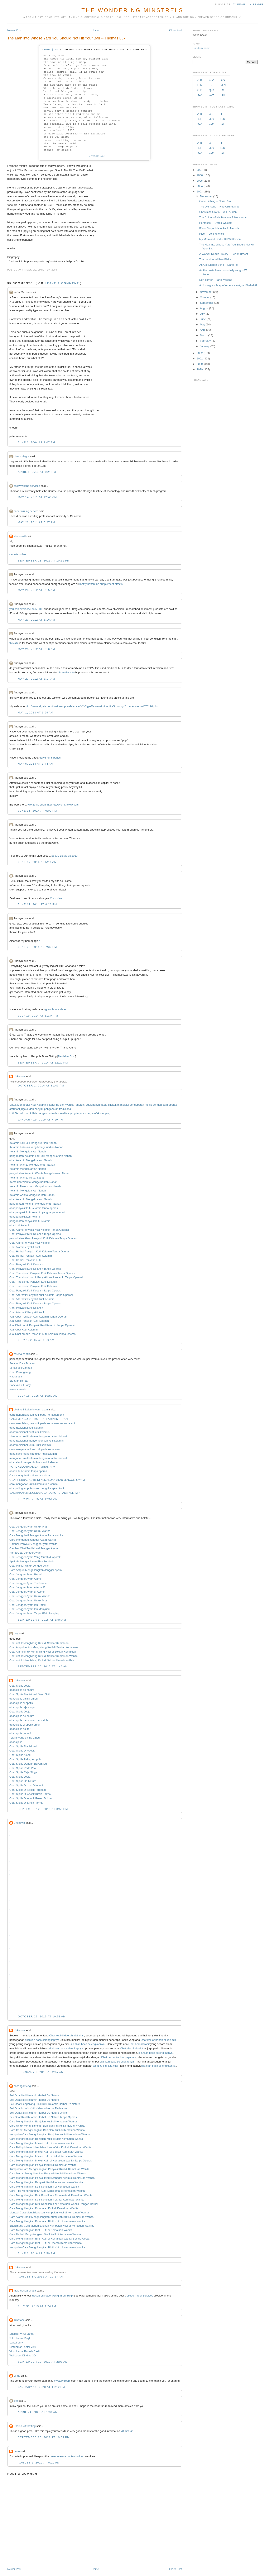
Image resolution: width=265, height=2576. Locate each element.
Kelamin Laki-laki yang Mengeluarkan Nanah (36, 1147)
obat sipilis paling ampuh (24, 1698)
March (203, 335)
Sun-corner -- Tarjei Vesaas (215, 279)
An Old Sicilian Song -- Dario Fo (218, 264)
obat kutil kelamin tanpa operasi (28, 1471)
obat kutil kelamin (19, 1225)
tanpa (90, 1113)
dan (62, 1104)
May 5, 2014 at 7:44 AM (35, 763)
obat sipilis (15, 1742)
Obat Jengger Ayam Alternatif (27, 1587)
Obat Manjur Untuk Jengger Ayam (29, 1565)
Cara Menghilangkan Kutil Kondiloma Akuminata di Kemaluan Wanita (50, 2195)
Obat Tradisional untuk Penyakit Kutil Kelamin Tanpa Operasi (46, 1277)
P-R (222, 119)
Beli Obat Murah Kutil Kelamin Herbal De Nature (38, 2108)
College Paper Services (139, 2295)
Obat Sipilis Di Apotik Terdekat (27, 1789)
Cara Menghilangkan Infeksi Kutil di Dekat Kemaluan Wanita (45, 2156)
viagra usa (15, 1376)
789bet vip (127, 2431)
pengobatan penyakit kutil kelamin (29, 1221)
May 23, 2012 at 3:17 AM (36, 678)
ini (83, 1104)
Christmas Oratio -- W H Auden (218, 212)
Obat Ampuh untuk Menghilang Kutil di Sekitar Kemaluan (43, 1647)
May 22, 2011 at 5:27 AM (36, 522)
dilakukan (114, 1104)
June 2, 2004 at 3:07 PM (36, 442)
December (206, 196)
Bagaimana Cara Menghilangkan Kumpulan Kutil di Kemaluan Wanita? (51, 2225)
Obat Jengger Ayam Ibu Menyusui (29, 1609)
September (206, 302)
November (206, 291)
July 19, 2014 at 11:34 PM (38, 1015)
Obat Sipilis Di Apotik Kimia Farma (30, 1794)
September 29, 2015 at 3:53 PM (43, 1809)
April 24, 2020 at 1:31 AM (38, 2412)
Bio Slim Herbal (18, 1380)
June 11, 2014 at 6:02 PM (37, 810)
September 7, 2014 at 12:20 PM (43, 1062)
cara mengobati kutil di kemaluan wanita (33, 1484)
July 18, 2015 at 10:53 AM (38, 1395)
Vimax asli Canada (20, 1367)
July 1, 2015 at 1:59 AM (36, 1340)
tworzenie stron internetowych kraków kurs (53, 804)
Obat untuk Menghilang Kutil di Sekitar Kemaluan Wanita (43, 1656)
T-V (200, 95)
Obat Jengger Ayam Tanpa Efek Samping (34, 1613)
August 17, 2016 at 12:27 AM (40, 2276)
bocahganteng (22, 2086)
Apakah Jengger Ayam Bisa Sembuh (31, 1561)
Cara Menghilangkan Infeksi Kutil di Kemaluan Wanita (41, 2143)
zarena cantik (22, 1354)
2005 (200, 180)
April (202, 329)
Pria (56, 1104)
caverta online (17, 554)
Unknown (19, 1076)
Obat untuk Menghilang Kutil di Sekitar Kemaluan (38, 1643)
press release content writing (67, 2456)
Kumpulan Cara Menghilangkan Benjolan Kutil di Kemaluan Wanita (49, 2134)
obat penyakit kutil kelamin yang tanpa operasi (37, 1212)
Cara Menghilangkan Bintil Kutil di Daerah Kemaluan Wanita (45, 2243)
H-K (199, 84)
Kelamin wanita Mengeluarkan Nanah (31, 1194)
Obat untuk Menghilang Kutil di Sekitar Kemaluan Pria (41, 1660)
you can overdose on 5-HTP (26, 609)
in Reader (257, 4)
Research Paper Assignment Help (52, 2295)
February (205, 340)
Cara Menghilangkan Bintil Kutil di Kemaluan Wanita (40, 2230)
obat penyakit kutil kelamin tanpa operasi (33, 1208)
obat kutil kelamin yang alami (31, 1409)
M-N (223, 84)
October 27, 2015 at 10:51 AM (42, 2016)
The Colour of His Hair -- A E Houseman (223, 217)
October (204, 297)
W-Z (211, 95)
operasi (173, 1104)
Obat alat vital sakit (131, 2048)
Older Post (175, 30)
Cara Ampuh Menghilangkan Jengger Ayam (35, 1570)
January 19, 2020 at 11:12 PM (41, 2387)
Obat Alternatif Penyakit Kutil (26, 1312)
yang (73, 1113)
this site (14, 643)
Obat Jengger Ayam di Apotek (27, 1591)
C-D (211, 79)
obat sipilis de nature (21, 1689)
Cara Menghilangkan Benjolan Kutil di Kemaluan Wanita (43, 2121)
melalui (124, 1104)
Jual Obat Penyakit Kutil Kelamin (29, 1320)
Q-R (211, 90)
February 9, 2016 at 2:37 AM (41, 2072)
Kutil (33, 1104)
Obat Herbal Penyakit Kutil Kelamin (30, 1255)
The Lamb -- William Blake (215, 259)
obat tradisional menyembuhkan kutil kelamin (36, 1440)
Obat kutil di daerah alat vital (66, 2035)
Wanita (69, 1104)
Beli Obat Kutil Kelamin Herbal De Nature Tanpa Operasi (43, 2117)
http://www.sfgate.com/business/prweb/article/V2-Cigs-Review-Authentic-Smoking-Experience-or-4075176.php (91, 706)
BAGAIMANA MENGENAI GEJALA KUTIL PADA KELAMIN (44, 1492)
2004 (200, 186)
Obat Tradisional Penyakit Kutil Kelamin (33, 1281)
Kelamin (42, 1104)
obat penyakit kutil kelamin (25, 1216)
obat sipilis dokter (19, 1728)
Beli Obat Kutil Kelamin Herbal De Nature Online (38, 2112)
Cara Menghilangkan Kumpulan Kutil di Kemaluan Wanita (43, 2208)
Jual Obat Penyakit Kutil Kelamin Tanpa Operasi (38, 1316)
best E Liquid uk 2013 (65, 855)
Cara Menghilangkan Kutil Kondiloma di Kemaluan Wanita (44, 2186)
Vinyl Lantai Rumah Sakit (24, 2351)
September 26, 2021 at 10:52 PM (44, 2437)
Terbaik (19, 1113)
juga (23, 1108)
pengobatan (137, 1104)
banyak (39, 1108)
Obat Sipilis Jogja (19, 1685)
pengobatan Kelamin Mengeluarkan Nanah (35, 1203)
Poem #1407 (51, 49)
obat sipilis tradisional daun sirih (28, 1720)
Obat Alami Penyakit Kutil (24, 1247)
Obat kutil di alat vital (106, 2065)
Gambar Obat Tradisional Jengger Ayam (33, 1548)
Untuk (12, 1104)
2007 (200, 169)
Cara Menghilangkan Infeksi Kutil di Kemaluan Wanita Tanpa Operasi (50, 2160)
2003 (200, 191)
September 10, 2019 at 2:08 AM (43, 2361)
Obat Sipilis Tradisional (23, 1746)
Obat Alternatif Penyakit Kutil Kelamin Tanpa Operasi (41, 1294)
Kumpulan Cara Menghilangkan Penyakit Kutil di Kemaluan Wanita (49, 2169)
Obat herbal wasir (139, 2044)
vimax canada (17, 1389)
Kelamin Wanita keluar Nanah (27, 1177)
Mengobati (23, 1104)
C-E (211, 113)
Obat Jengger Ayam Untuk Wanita (29, 1531)
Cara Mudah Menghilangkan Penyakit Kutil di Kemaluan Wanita (47, 2173)
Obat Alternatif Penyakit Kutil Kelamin (31, 1299)
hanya (96, 1104)
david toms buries (50, 757)
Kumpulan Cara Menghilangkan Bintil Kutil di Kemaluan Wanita (47, 2247)
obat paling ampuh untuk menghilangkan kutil (36, 1488)
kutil (11, 1113)
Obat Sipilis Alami (19, 1755)
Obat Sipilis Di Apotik (22, 1750)
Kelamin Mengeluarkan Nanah (27, 1151)
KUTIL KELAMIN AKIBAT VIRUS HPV (32, 1466)
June (203, 319)
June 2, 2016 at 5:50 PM (36, 2253)
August (204, 308)
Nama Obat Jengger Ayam (25, 1552)
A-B (199, 79)
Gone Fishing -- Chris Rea (215, 201)
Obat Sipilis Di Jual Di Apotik (26, 1785)
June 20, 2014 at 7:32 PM (37, 946)
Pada (50, 1104)
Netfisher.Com (66, 1056)
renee (17, 2451)
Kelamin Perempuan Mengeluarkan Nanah (35, 1186)
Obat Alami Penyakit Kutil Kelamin (29, 1242)
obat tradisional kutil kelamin (26, 1427)
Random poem (201, 48)
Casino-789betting (25, 2426)
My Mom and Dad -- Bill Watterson (220, 239)
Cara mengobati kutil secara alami (29, 1475)
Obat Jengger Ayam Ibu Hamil (27, 1604)
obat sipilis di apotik (21, 1703)
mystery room (62, 2380)
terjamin (81, 1113)
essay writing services (27, 485)
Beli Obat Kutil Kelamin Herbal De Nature (34, 2095)
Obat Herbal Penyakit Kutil (25, 1260)
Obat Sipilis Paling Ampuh (25, 1759)
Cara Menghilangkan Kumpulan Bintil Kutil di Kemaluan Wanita (47, 2221)
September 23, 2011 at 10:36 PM (44, 560)
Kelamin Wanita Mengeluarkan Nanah (32, 1164)
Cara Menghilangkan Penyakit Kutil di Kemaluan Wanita (43, 2164)
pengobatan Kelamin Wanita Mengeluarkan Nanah (39, 1173)
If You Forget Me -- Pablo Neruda (219, 228)
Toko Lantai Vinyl (19, 2338)
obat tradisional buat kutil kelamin (29, 1432)
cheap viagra (21, 456)
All (223, 95)
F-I (223, 113)
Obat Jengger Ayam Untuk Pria (28, 1526)
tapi (17, 1108)
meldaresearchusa (25, 2290)
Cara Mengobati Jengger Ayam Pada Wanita (36, 1535)
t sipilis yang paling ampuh (25, 1737)
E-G (223, 79)
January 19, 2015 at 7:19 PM (40, 1119)
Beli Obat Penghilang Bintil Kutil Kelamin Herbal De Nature (44, 2104)
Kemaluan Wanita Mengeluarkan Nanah (33, 1182)
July (202, 313)
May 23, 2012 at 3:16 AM (36, 619)
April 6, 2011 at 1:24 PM (37, 471)
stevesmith (20, 536)
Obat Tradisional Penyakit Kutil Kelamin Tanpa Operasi (42, 1273)
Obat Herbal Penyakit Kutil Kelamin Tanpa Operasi (39, 1251)
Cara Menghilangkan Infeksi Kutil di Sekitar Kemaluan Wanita (46, 2151)
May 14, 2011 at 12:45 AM (37, 497)
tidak (89, 1104)
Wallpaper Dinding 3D (22, 2355)
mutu (51, 1113)
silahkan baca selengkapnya (42, 2039)
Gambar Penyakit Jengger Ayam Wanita (33, 1543)
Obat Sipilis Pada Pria (22, 1768)
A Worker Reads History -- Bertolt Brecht (223, 253)
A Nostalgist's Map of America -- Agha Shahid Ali (228, 285)
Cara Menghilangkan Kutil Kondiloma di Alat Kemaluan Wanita (46, 2199)
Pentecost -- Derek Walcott (215, 222)
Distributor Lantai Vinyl (23, 2346)
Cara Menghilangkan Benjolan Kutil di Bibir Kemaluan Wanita (46, 2138)
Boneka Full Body (20, 1385)
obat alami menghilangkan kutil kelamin (33, 1453)
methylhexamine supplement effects (100, 584)
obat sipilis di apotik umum (25, 1724)
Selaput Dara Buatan (22, 1363)
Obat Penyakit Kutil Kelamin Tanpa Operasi (35, 1234)
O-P (199, 90)
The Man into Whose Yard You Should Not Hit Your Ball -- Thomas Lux (66, 38)
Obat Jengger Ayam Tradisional (28, 1583)
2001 (200, 358)
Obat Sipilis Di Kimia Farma (26, 1802)
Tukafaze (19, 2320)
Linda (17, 2375)
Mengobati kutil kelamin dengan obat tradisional (38, 1436)
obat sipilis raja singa (22, 1707)
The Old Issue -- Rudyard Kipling (219, 206)
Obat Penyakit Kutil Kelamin (26, 1264)
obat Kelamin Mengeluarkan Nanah (30, 1160)
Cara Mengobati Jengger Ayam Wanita (32, 1539)
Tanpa (78, 1104)
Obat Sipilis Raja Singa (23, 1772)
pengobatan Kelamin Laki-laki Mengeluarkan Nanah (40, 1155)
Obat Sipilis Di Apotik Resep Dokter (30, 1798)
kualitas (64, 1113)
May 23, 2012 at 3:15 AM (36, 590)
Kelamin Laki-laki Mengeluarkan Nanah (33, 1142)
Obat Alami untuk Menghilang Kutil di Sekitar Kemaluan (42, 1651)
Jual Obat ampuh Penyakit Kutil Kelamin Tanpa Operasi (42, 1333)
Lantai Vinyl (16, 2342)
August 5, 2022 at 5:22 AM (39, 2462)
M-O (211, 119)
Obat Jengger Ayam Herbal (25, 1574)
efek (97, 1113)
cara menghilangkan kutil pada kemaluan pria (36, 1414)
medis (148, 1104)
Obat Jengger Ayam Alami (25, 1578)
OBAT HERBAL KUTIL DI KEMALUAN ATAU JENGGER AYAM (47, 1479)
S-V (199, 124)
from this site (67, 672)
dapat (104, 1104)
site (16, 2400)
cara (165, 1104)
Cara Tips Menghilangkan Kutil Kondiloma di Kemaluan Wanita (47, 2190)
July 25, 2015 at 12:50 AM (38, 1499)
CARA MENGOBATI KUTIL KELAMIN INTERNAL (39, 1418)
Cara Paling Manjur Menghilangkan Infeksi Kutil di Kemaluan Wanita (50, 2147)
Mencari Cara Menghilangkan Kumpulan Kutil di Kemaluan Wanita (49, 2212)
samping (105, 1113)
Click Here (56, 898)
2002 (200, 353)
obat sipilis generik (20, 1733)
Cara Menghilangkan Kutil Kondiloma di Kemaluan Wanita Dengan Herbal (53, 2203)
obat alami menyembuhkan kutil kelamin (33, 1462)
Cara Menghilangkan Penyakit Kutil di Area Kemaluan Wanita (46, 2182)
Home (95, 30)
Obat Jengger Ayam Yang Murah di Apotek (35, 1557)
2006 (200, 175)
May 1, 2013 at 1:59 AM (35, 712)
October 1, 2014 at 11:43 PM (41, 1085)
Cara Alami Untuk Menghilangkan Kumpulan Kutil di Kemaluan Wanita (51, 2216)
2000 (200, 363)
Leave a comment (62, 283)
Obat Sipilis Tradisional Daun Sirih (29, 1694)
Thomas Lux (97, 155)
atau (12, 1108)
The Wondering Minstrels (132, 10)
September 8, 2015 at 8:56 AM (42, 1619)
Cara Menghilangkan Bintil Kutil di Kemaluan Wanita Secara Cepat (49, 2238)
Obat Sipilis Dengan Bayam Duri (28, 1763)
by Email (239, 4)
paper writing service (26, 511)
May (202, 324)
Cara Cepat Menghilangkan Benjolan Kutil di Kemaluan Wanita (47, 2130)
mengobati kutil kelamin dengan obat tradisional (38, 1458)
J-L (199, 119)
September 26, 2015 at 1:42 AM (43, 1666)
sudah (30, 1108)
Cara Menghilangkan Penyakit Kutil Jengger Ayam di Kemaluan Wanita (52, 2177)
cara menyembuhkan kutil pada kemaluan (34, 1449)
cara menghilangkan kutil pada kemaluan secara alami (42, 1423)
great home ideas (55, 1009)
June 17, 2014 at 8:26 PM (37, 904)
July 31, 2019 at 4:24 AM (37, 2306)
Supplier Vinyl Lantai (21, 2333)
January (204, 346)
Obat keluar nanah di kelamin (158, 2039)
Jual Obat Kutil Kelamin (23, 1329)
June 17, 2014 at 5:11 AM (37, 862)
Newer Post (14, 30)
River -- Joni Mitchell (211, 233)
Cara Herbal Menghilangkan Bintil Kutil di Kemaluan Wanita (45, 2234)
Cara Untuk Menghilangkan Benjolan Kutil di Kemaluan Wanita (47, 2125)
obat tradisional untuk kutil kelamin (30, 1445)
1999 (200, 369)
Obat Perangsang (20, 1372)
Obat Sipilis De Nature (22, 1781)
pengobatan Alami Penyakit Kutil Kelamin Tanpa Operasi (43, 1238)
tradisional (65, 1108)
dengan (157, 1104)
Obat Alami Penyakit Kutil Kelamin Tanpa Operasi (39, 1229)
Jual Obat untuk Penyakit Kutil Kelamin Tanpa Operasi (41, 1325)
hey (16, 1633)
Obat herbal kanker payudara (118, 2057)
